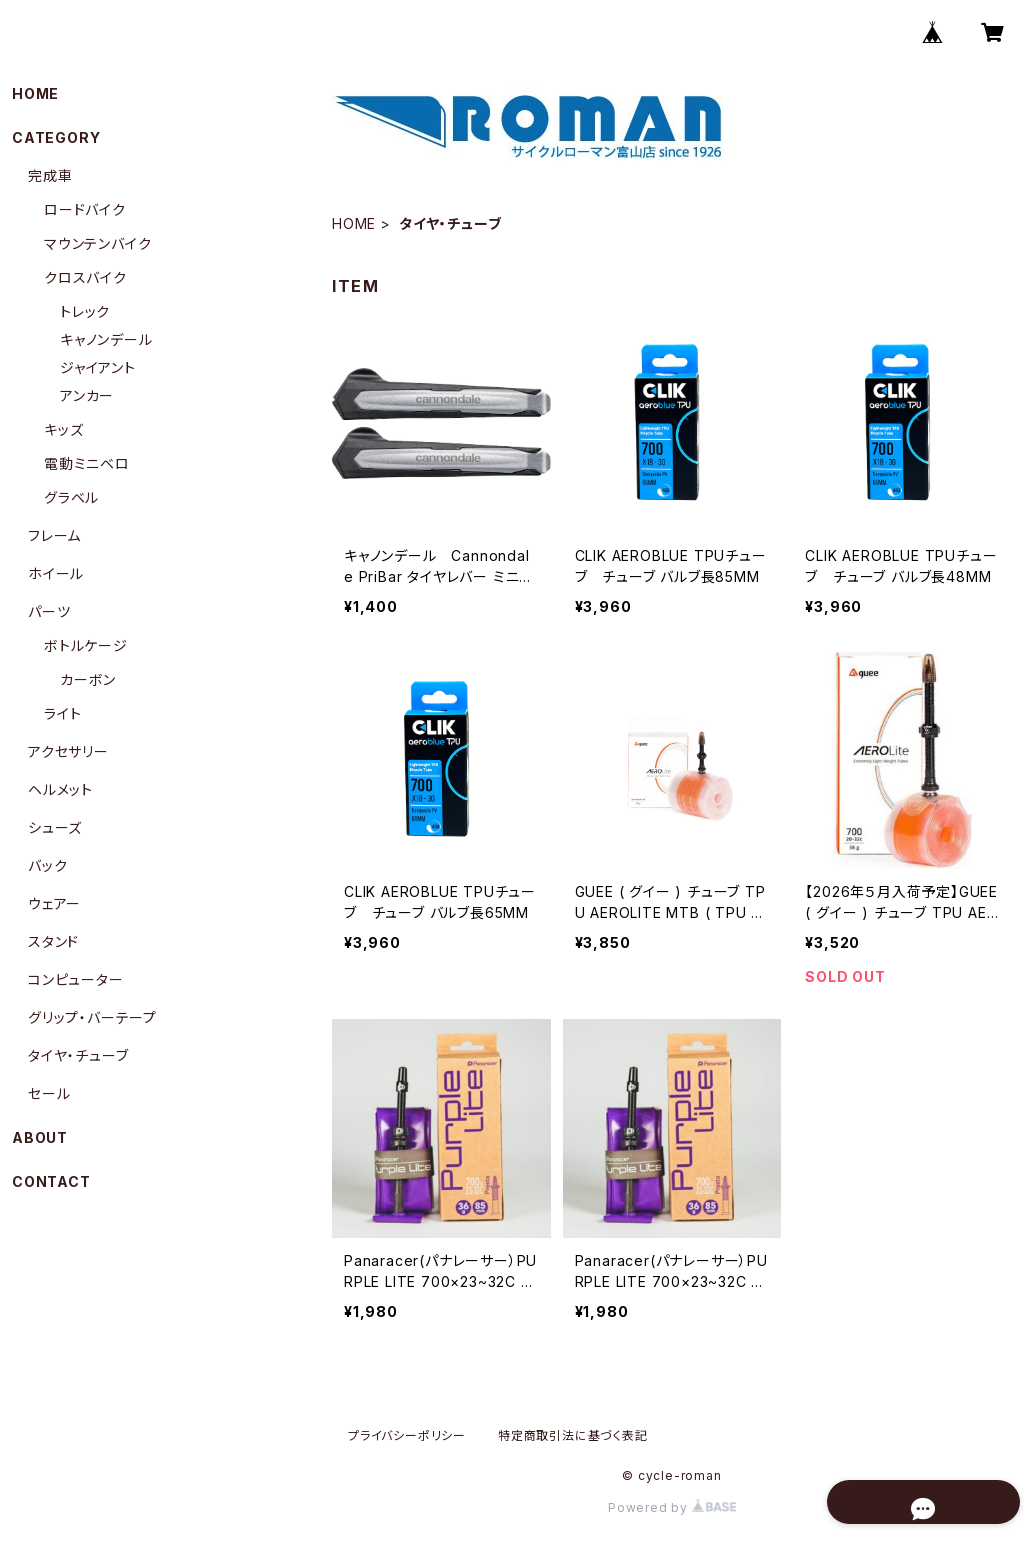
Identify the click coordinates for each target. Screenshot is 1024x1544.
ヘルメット (60, 789)
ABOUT (40, 1137)
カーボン (88, 679)
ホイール (56, 573)
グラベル (71, 497)
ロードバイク (85, 209)
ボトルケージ (86, 645)
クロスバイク (85, 277)
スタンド (53, 941)
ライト (62, 713)
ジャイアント (98, 367)
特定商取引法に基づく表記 (573, 1435)
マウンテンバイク (97, 243)
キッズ (63, 429)
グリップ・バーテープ (92, 1017)
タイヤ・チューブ (78, 1055)
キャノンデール (106, 339)
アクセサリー (68, 751)
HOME (354, 223)
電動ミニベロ (87, 463)
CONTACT (51, 1181)
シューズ (55, 827)
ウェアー (54, 903)
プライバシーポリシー (407, 1435)
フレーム (54, 535)
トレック (85, 311)
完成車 (50, 175)
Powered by (672, 1507)
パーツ (49, 611)
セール (49, 1093)
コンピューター (76, 979)
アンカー (87, 395)
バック (47, 865)
